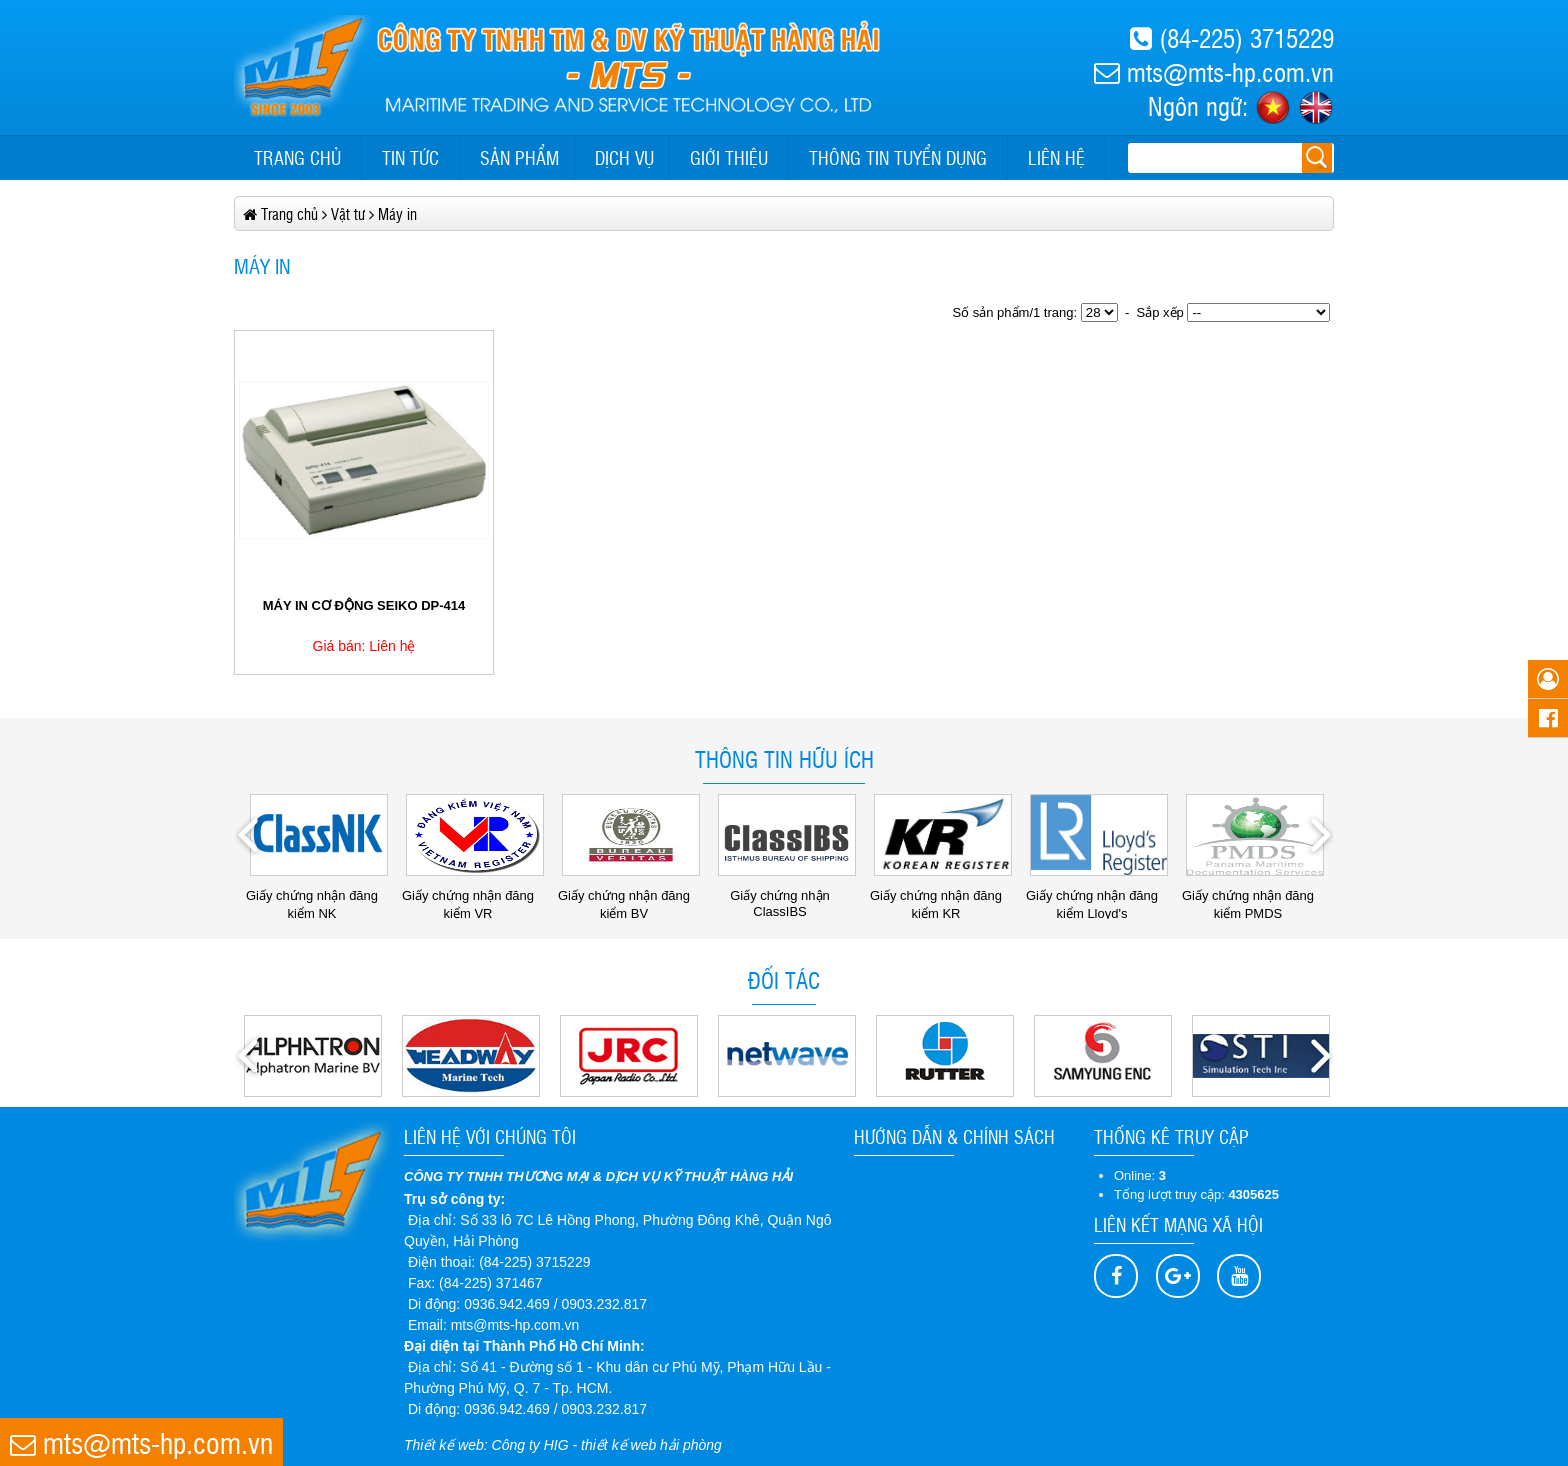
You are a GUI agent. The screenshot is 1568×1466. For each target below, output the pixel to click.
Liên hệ (1056, 157)
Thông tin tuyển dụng (898, 157)
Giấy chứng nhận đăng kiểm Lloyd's (1097, 897)
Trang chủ (297, 157)
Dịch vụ (624, 157)
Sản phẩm (519, 157)
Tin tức (410, 157)
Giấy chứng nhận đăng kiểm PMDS (1253, 897)
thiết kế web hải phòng (651, 1445)
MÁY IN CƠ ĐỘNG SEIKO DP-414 (364, 605)
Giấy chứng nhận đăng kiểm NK (317, 897)
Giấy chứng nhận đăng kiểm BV (629, 897)
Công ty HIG (530, 1445)
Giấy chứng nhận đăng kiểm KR (941, 897)
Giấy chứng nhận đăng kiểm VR (473, 897)
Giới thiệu (729, 157)
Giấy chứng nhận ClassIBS (787, 896)
